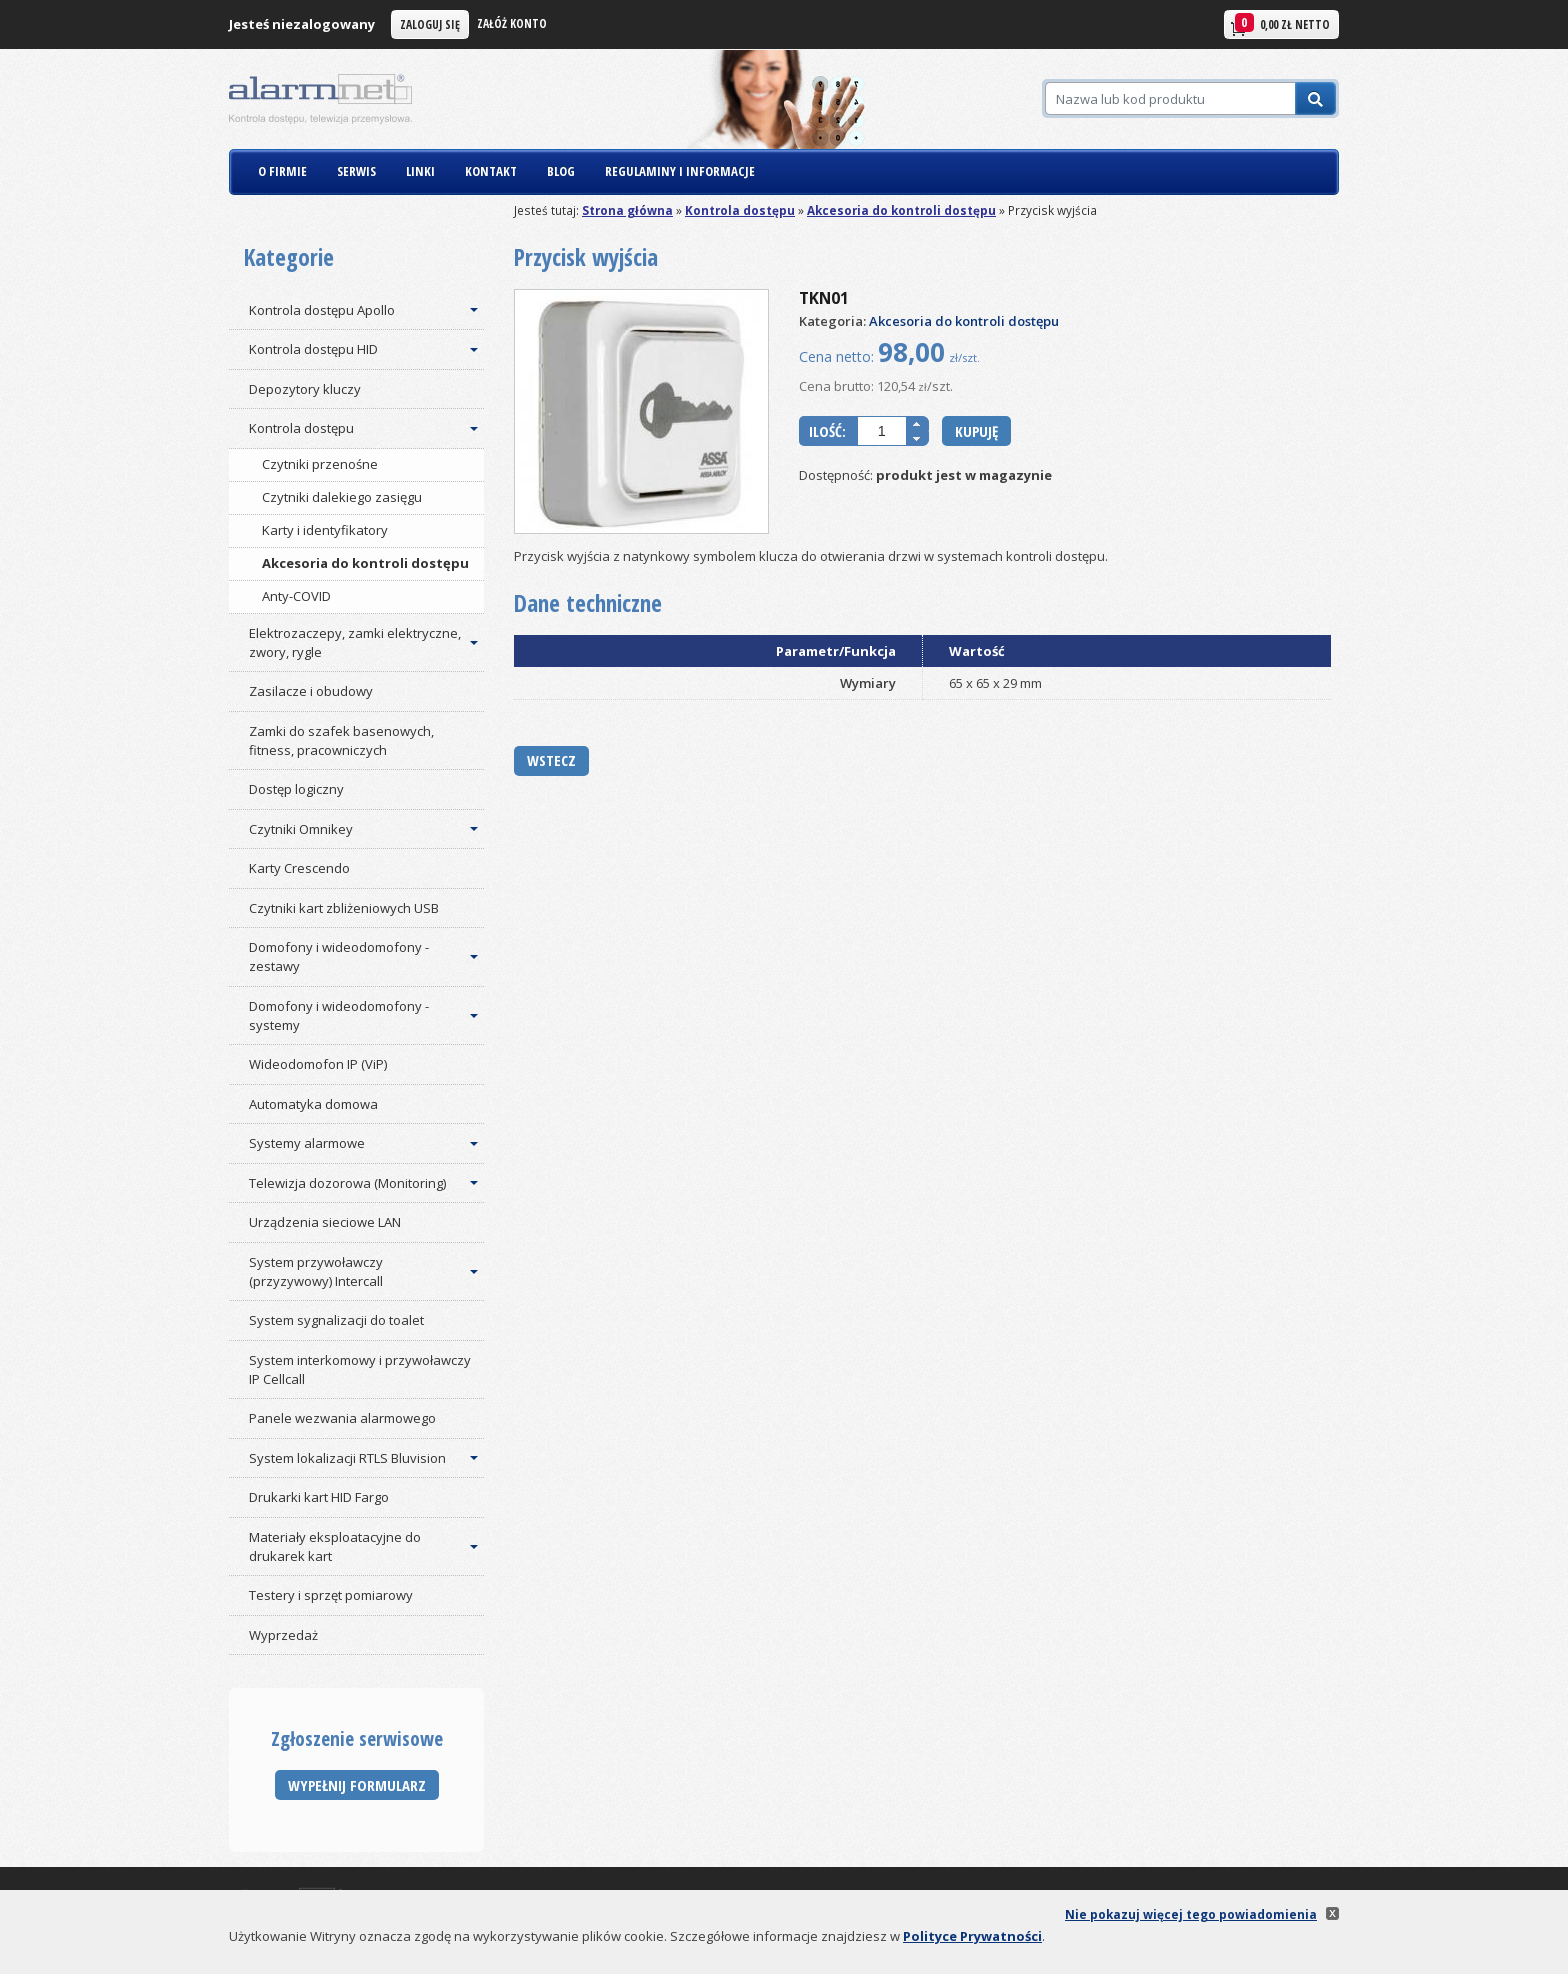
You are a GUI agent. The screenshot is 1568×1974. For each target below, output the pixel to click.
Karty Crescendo (299, 868)
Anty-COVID (296, 596)
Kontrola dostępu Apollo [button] (322, 310)
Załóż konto (512, 23)
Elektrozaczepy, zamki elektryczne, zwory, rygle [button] (355, 642)
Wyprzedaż (283, 1635)
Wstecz (551, 760)
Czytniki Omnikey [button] (301, 829)
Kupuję (976, 431)
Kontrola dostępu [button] (301, 428)
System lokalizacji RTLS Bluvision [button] (347, 1458)
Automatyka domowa (313, 1104)
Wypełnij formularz (357, 1785)
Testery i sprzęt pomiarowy (331, 1595)
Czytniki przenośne (320, 464)
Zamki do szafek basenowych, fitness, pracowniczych (341, 740)
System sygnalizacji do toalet (336, 1320)
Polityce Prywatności (972, 1936)
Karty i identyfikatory (325, 530)
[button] (917, 423)
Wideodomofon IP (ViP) (318, 1064)
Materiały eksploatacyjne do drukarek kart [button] (335, 1546)
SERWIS (356, 171)
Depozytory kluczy (305, 389)
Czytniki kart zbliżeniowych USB (344, 908)
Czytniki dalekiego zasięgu (342, 497)
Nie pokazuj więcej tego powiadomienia (1191, 1914)
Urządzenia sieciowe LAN (325, 1222)
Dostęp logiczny (296, 789)
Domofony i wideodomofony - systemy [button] (339, 1015)
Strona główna (627, 210)
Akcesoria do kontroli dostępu (901, 210)
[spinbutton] (882, 431)
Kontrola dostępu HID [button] (313, 349)
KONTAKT (491, 171)
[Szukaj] (1170, 98)
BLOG (561, 171)
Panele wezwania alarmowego (342, 1418)
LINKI (420, 171)
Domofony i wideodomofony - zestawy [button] (339, 956)
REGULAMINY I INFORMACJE (680, 171)
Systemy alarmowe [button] (307, 1143)
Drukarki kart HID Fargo (319, 1497)
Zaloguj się (430, 24)
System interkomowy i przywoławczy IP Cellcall (360, 1369)
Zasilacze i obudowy (311, 691)
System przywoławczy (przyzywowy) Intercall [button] (316, 1271)
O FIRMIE (282, 171)
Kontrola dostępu (740, 210)
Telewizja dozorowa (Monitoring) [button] (347, 1183)
